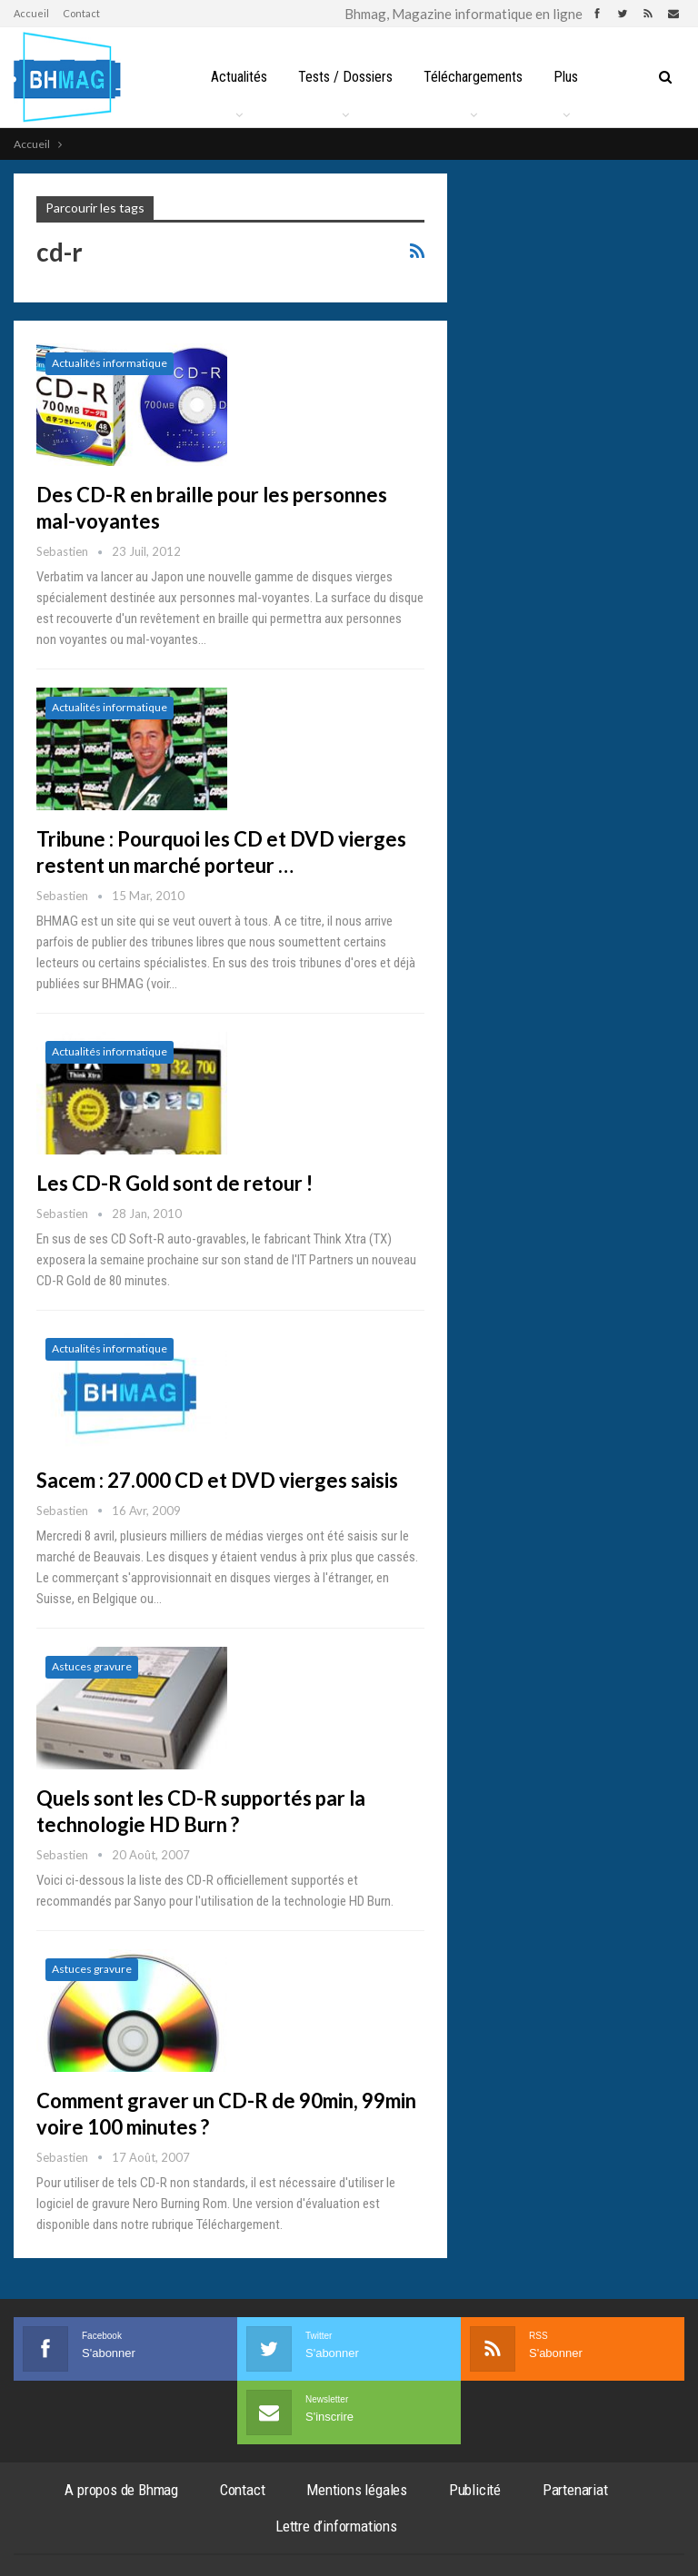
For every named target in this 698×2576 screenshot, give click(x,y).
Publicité (475, 2490)
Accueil (31, 13)
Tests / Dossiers (345, 76)
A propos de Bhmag (121, 2490)
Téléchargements (473, 76)
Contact (81, 13)
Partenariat (575, 2490)
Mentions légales (356, 2490)
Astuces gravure (92, 1666)
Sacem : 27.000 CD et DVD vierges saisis (217, 1480)
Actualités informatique (109, 363)
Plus (565, 76)
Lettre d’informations (336, 2526)
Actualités (239, 76)
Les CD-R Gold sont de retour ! (174, 1183)
